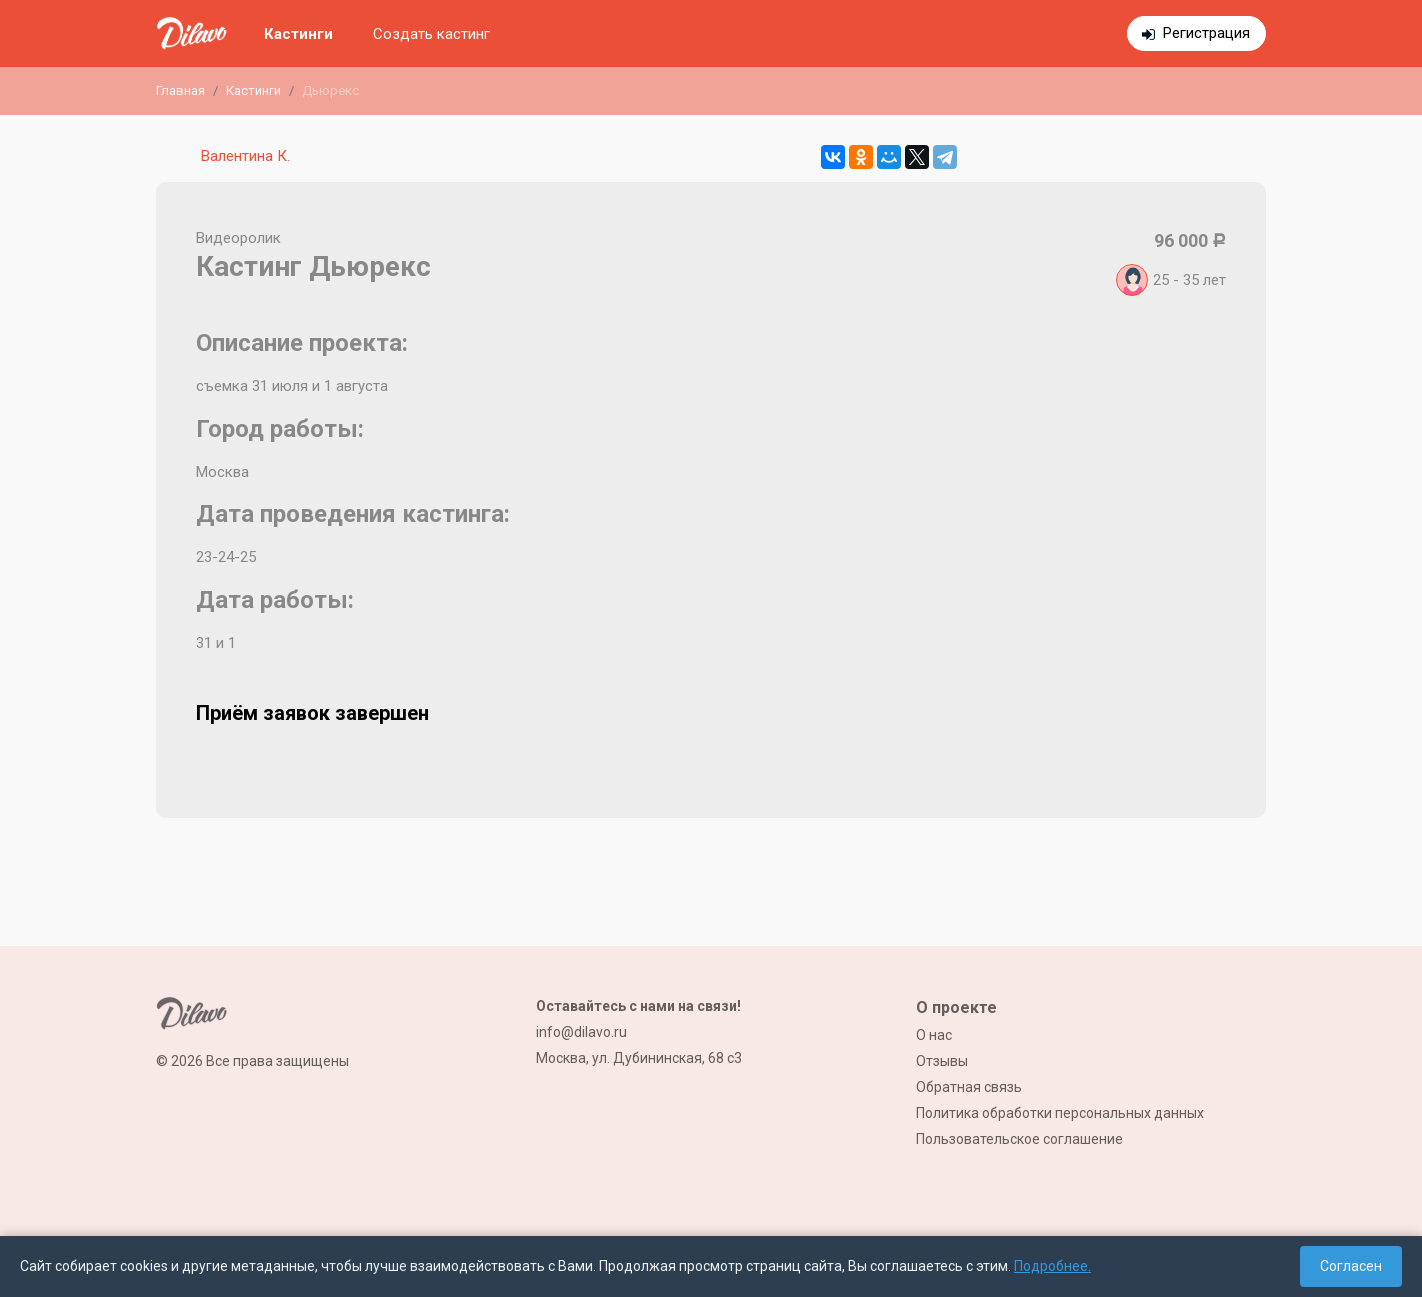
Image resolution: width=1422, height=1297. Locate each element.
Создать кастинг (431, 34)
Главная (180, 90)
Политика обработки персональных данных (1060, 1113)
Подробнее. (1052, 1266)
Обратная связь (969, 1087)
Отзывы (942, 1061)
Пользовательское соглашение (1019, 1139)
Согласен (1351, 1266)
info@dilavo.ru (581, 1032)
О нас (934, 1035)
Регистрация (1206, 33)
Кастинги (298, 34)
